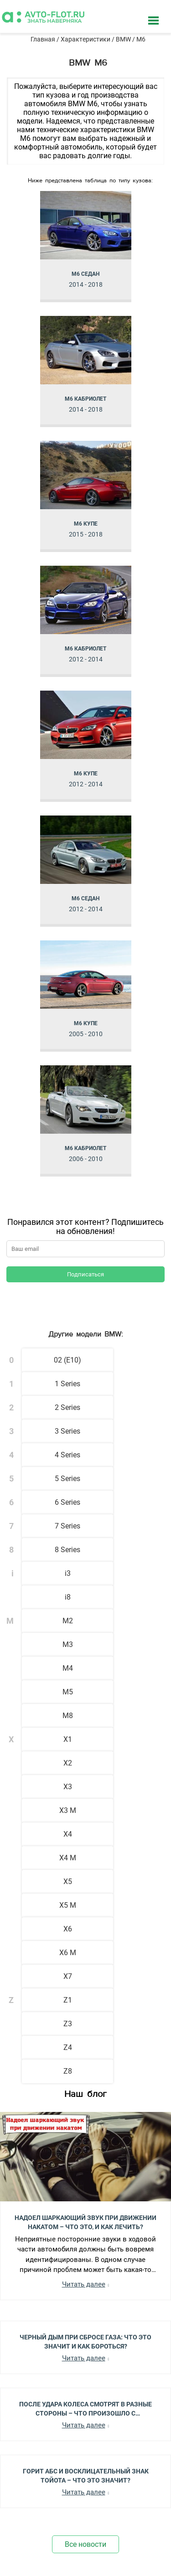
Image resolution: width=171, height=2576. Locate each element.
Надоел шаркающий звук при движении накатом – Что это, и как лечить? (85, 2222)
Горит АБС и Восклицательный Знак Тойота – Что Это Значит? (86, 2475)
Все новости (85, 2544)
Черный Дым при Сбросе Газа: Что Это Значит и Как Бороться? (85, 2341)
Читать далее (83, 2284)
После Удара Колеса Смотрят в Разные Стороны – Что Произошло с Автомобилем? (85, 2408)
